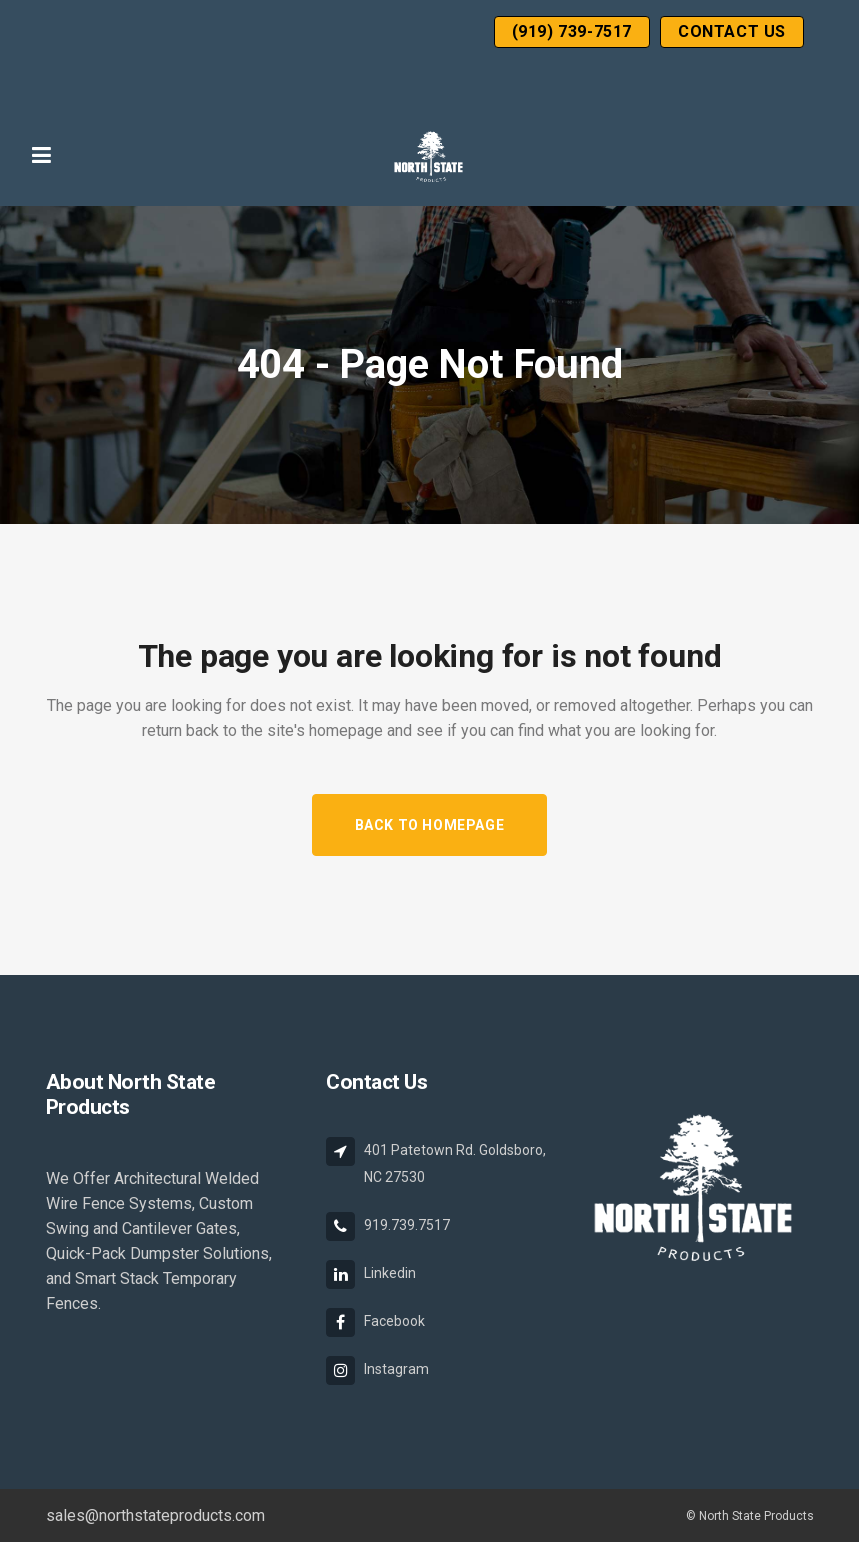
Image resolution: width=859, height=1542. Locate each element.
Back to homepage (430, 825)
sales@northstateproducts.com (155, 1515)
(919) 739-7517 (572, 31)
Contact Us (732, 31)
